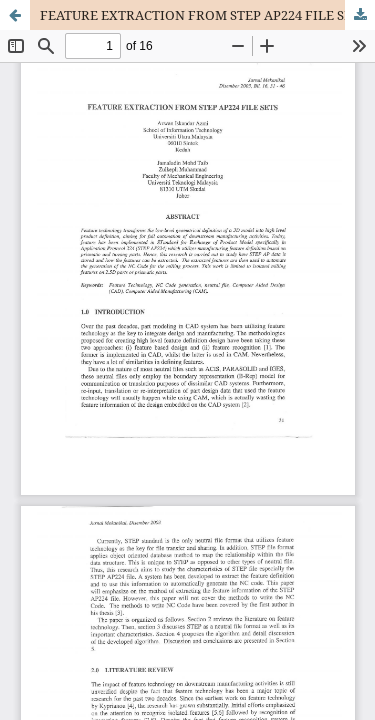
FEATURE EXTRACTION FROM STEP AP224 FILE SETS (203, 15)
